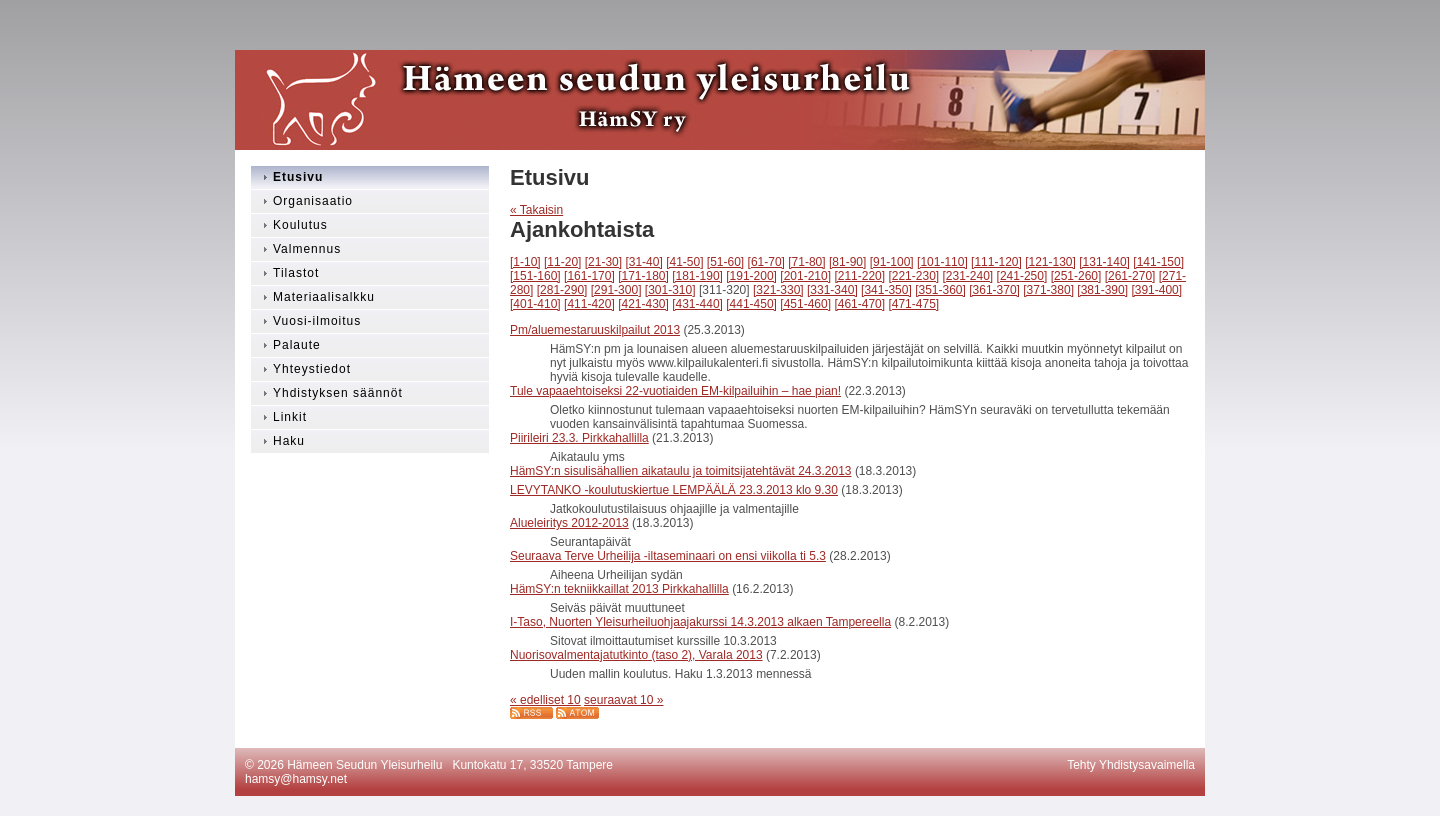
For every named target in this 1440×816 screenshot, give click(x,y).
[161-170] (589, 276)
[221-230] (913, 276)
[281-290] (562, 290)
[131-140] (1104, 262)
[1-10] (525, 262)
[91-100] (892, 262)
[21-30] (603, 262)
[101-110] (942, 262)
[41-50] (684, 262)
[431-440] (697, 304)
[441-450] (751, 304)
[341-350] (886, 290)
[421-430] (643, 304)
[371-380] (1048, 290)
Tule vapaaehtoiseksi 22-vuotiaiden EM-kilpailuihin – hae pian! (675, 391)
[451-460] (805, 304)
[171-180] (643, 276)
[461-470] (859, 304)
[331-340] (832, 290)
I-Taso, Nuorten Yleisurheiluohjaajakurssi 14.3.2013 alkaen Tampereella (700, 622)
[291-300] (616, 290)
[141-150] (1158, 262)
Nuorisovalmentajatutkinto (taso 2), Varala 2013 (636, 655)
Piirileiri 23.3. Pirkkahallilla (579, 438)
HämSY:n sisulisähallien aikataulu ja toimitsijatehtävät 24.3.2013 (681, 471)
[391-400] (1156, 290)
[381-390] (1102, 290)
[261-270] (1130, 276)
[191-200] (751, 276)
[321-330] (778, 290)
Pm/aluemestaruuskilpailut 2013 (595, 330)
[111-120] (996, 262)
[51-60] (725, 262)
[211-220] (859, 276)
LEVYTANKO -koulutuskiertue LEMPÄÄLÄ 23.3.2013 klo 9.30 (674, 490)
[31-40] (643, 262)
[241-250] (1022, 276)
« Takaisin (536, 210)
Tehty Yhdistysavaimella (1131, 765)
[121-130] (1050, 262)
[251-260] (1076, 276)
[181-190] (697, 276)
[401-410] (535, 304)
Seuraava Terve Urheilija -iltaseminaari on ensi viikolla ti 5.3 (668, 556)
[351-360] (940, 290)
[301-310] (670, 290)
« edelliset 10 (545, 700)
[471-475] (913, 304)
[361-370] (994, 290)
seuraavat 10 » (623, 700)
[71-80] (806, 262)
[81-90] (847, 262)
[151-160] (535, 276)
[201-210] (805, 276)
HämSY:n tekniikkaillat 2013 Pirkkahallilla (619, 589)
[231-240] (968, 276)
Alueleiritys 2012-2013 (569, 523)
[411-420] (589, 304)
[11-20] (562, 262)
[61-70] (766, 262)
